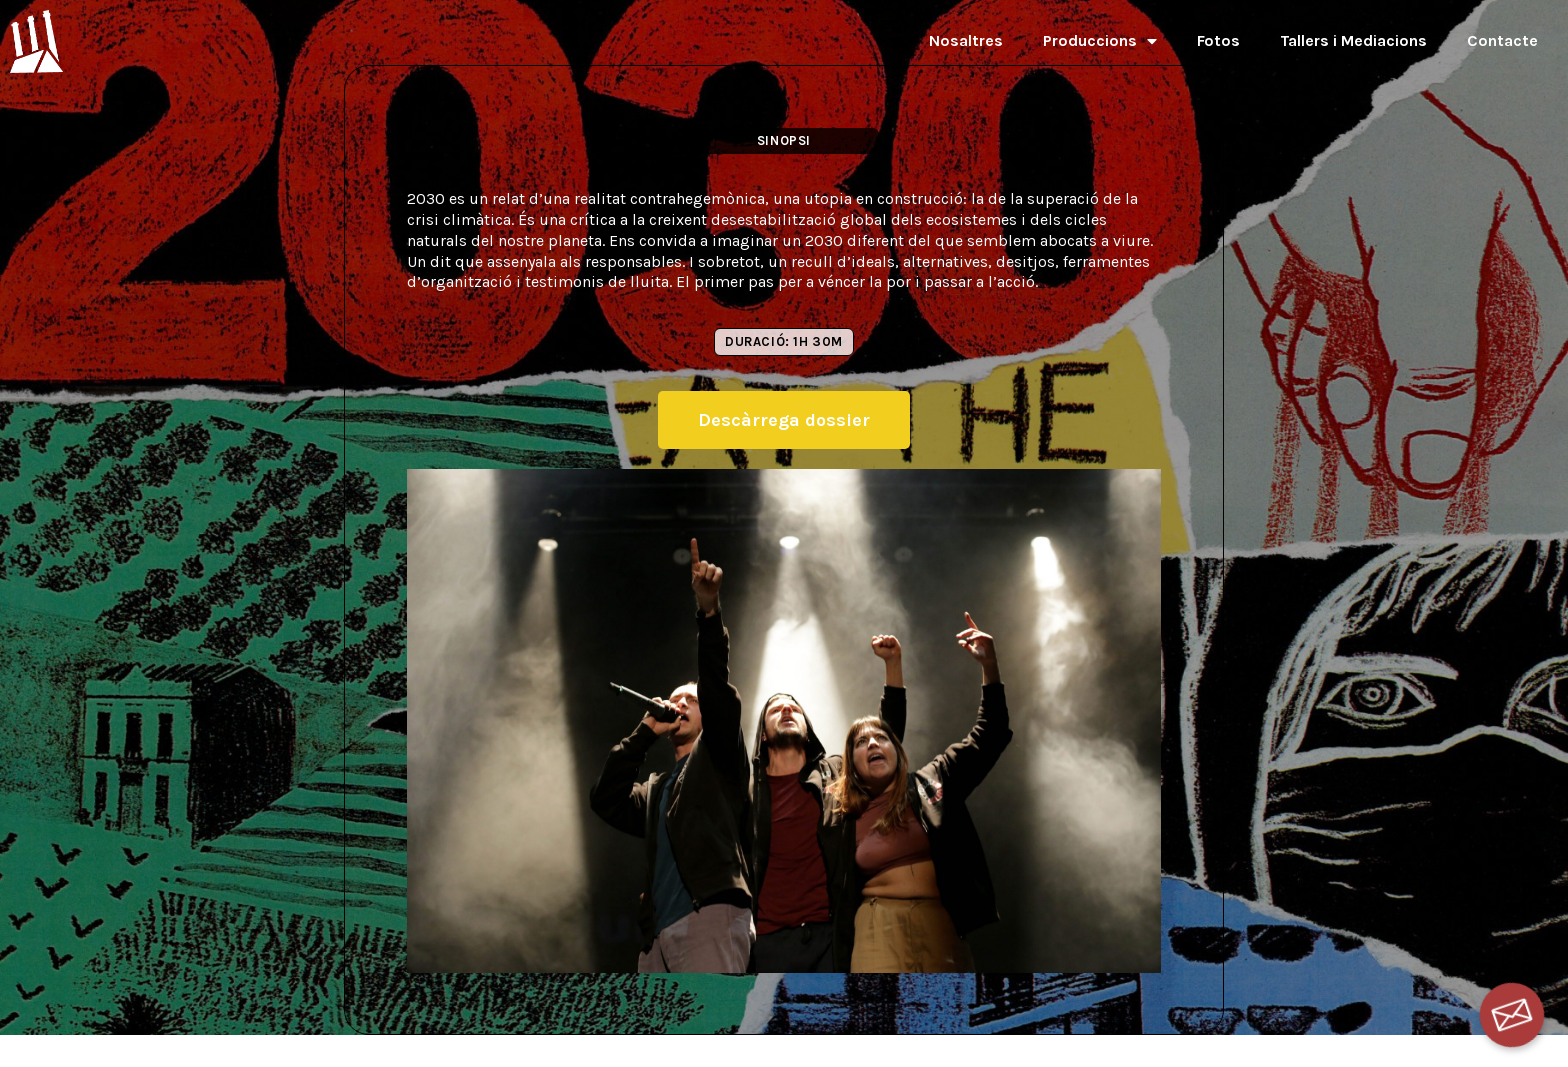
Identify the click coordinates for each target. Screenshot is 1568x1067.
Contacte (1502, 40)
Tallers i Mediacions (1353, 40)
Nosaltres (966, 40)
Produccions (1100, 41)
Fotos (1218, 40)
